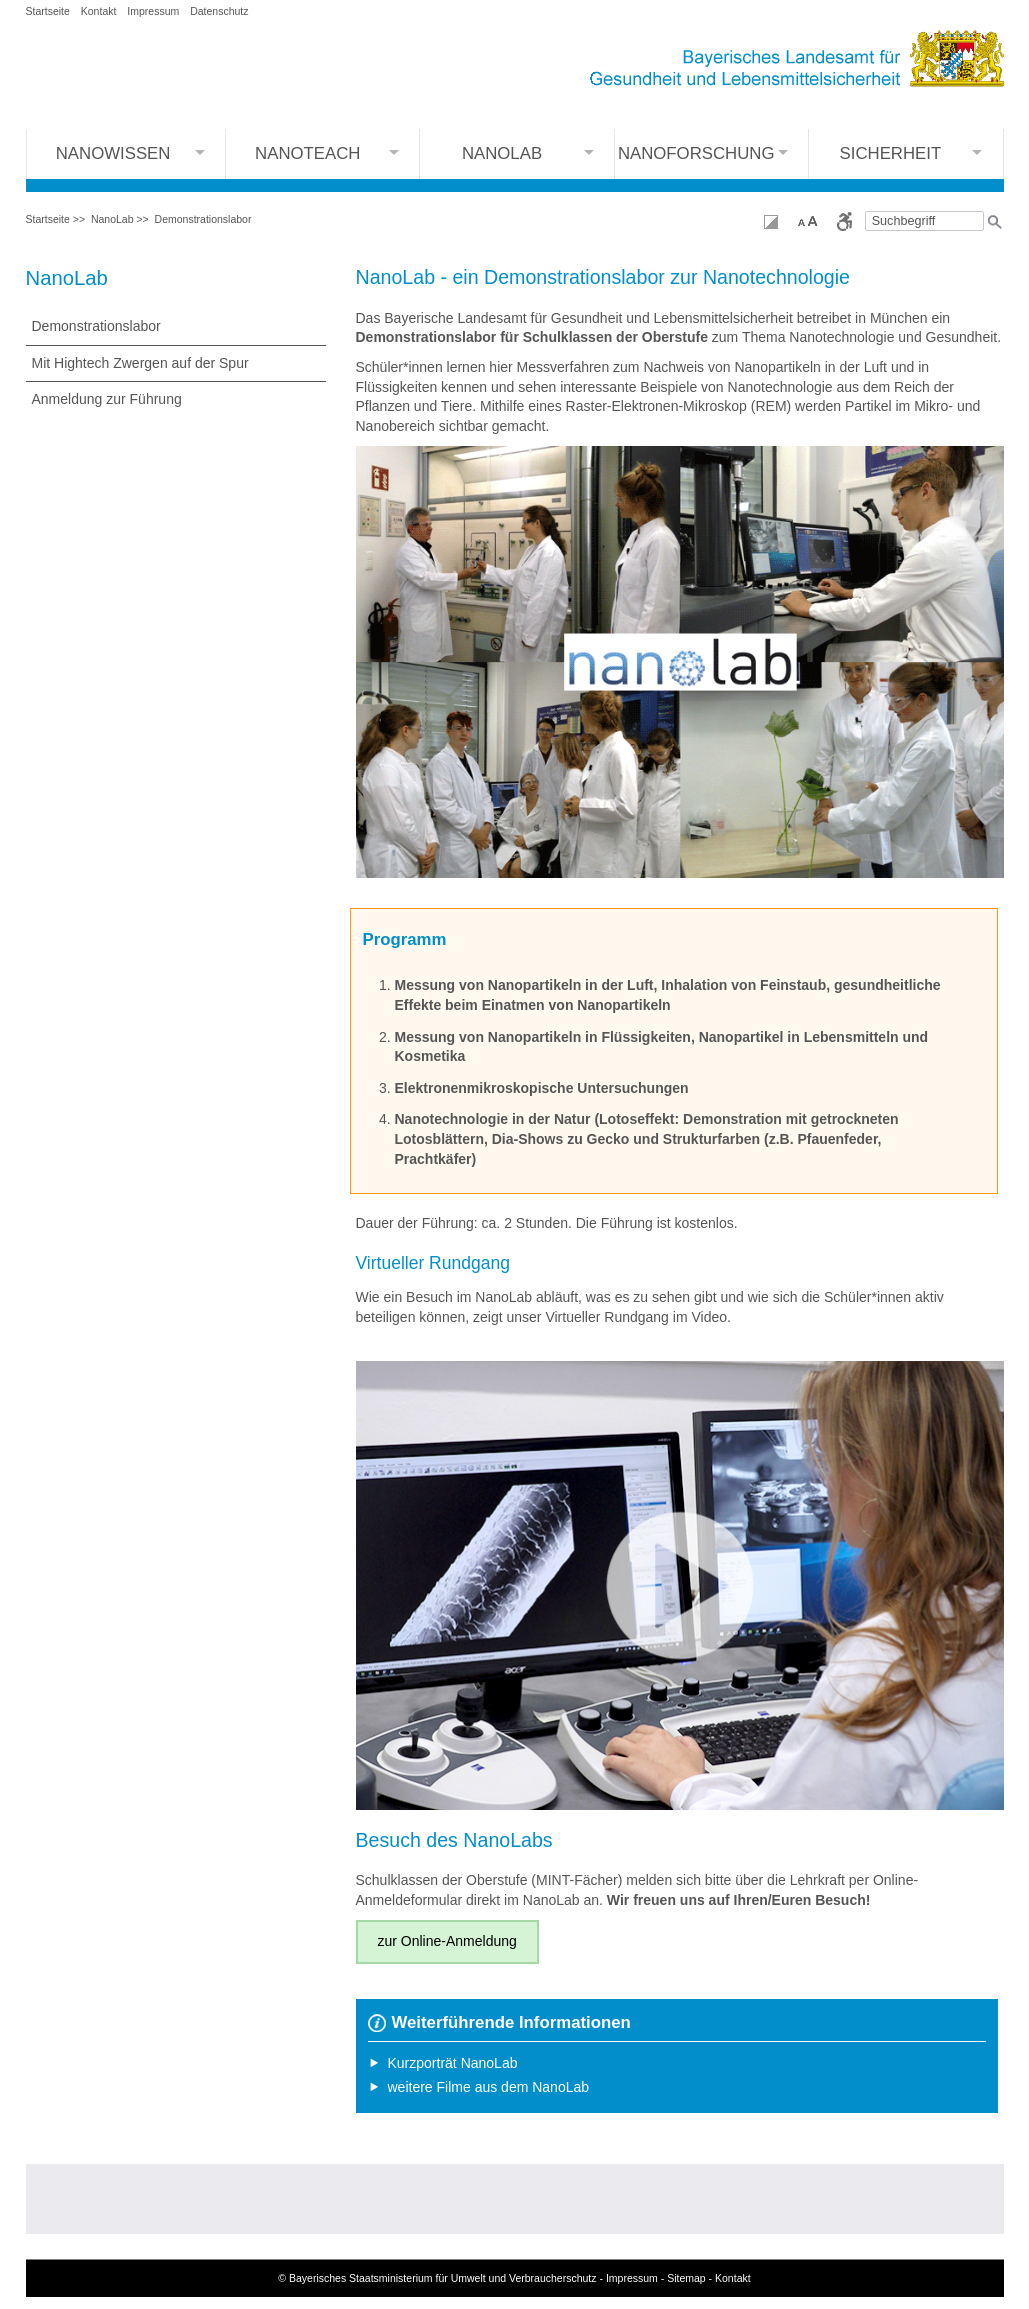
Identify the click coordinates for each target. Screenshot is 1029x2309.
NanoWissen (113, 153)
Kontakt (99, 11)
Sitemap (686, 2278)
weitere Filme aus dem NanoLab (489, 2087)
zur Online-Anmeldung (447, 1941)
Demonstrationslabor (203, 219)
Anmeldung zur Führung (107, 399)
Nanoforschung (696, 153)
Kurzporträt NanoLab (453, 2063)
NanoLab (502, 153)
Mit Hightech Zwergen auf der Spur (140, 363)
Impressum (153, 11)
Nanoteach (307, 153)
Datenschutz (219, 11)
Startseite (48, 11)
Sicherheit (891, 153)
